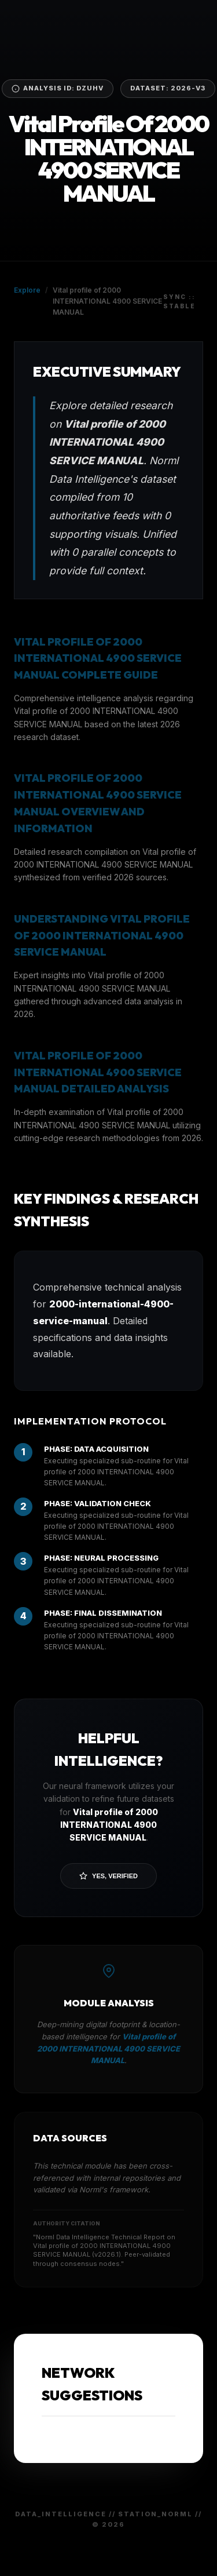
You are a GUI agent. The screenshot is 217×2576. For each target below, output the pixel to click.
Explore (27, 290)
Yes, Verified (108, 1876)
